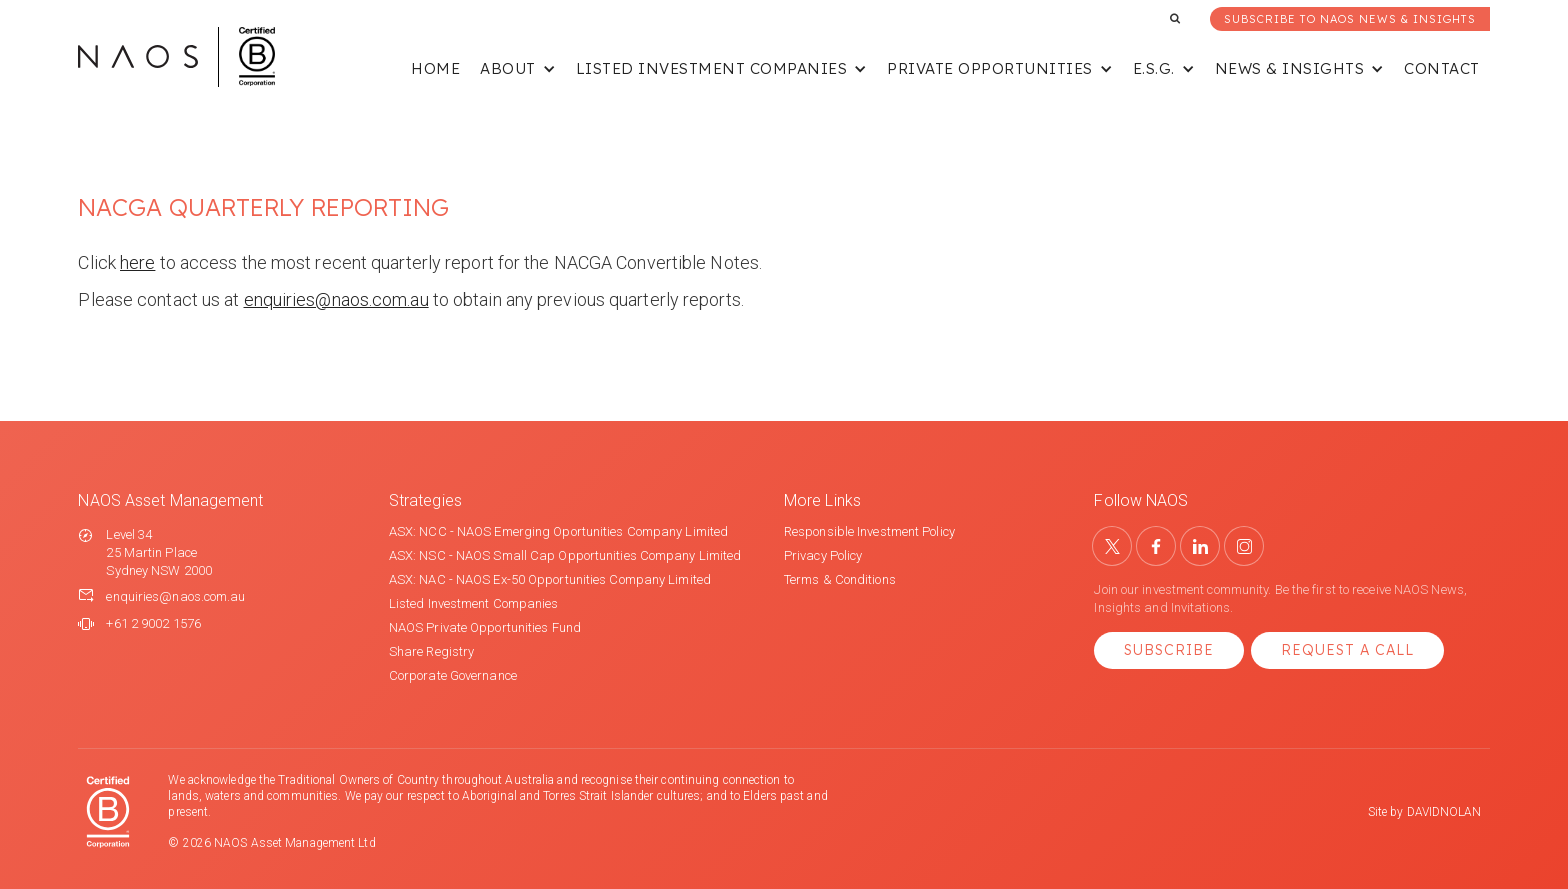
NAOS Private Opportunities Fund (485, 627)
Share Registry (431, 651)
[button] (518, 70)
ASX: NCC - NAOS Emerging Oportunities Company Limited (558, 531)
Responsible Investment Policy (869, 531)
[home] (176, 57)
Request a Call (1347, 650)
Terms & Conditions (840, 579)
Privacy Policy (823, 555)
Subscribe (1169, 650)
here (137, 262)
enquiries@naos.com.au (336, 299)
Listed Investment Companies (474, 603)
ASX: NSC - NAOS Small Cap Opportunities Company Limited (565, 555)
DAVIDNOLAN (1444, 812)
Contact (1442, 68)
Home (435, 68)
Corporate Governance (453, 675)
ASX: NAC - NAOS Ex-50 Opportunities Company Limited (550, 579)
